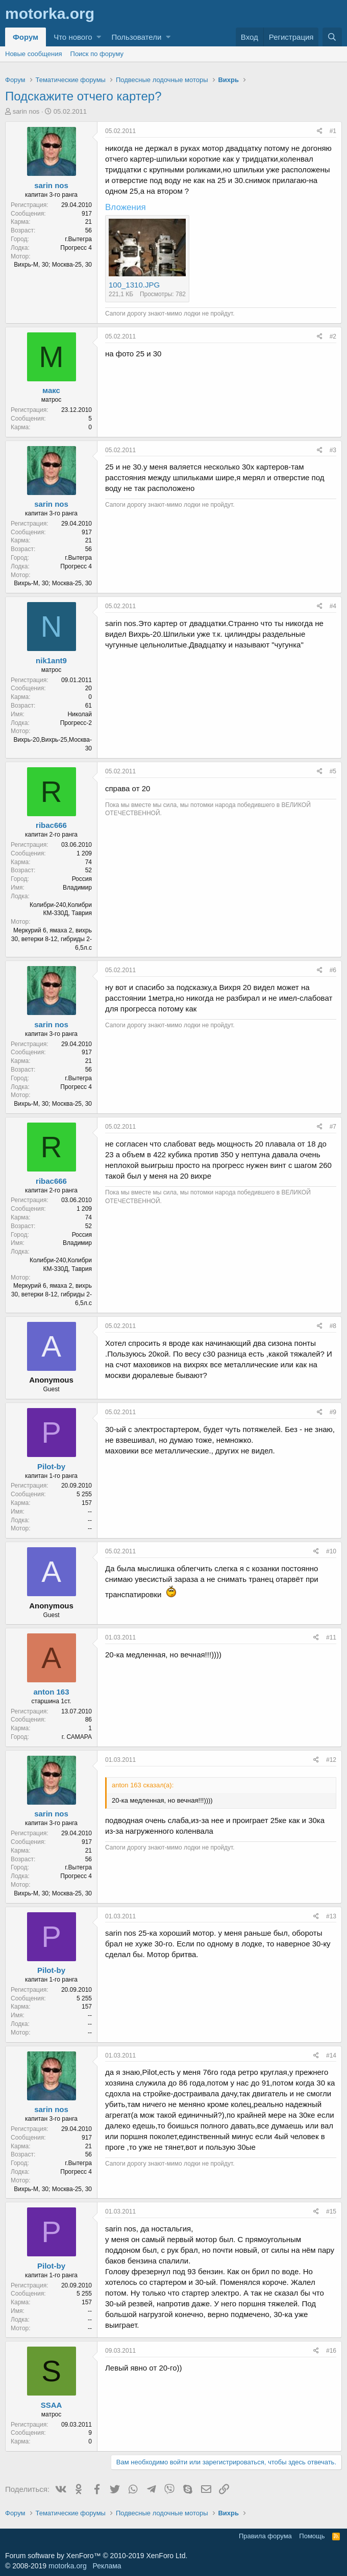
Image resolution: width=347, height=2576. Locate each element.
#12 (331, 1759)
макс (51, 390)
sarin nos (26, 111)
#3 (333, 450)
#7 (333, 1126)
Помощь (312, 2536)
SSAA (51, 2405)
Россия (82, 878)
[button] (99, 37)
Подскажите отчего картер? (83, 96)
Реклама (106, 2566)
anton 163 (51, 1691)
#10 (331, 1551)
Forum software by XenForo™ (96, 2556)
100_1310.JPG (134, 284)
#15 (331, 2211)
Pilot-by (51, 1466)
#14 (331, 2055)
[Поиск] (332, 37)
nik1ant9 (51, 660)
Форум (25, 37)
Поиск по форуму (96, 54)
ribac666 (51, 825)
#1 (333, 131)
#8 (333, 1326)
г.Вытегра (78, 239)
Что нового (73, 37)
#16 (331, 2350)
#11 (331, 1637)
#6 (333, 970)
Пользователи (136, 37)
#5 (333, 771)
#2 (333, 336)
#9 (333, 1412)
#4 (333, 606)
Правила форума (265, 2536)
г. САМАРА (77, 1736)
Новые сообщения (33, 54)
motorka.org (67, 2566)
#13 (331, 1916)
